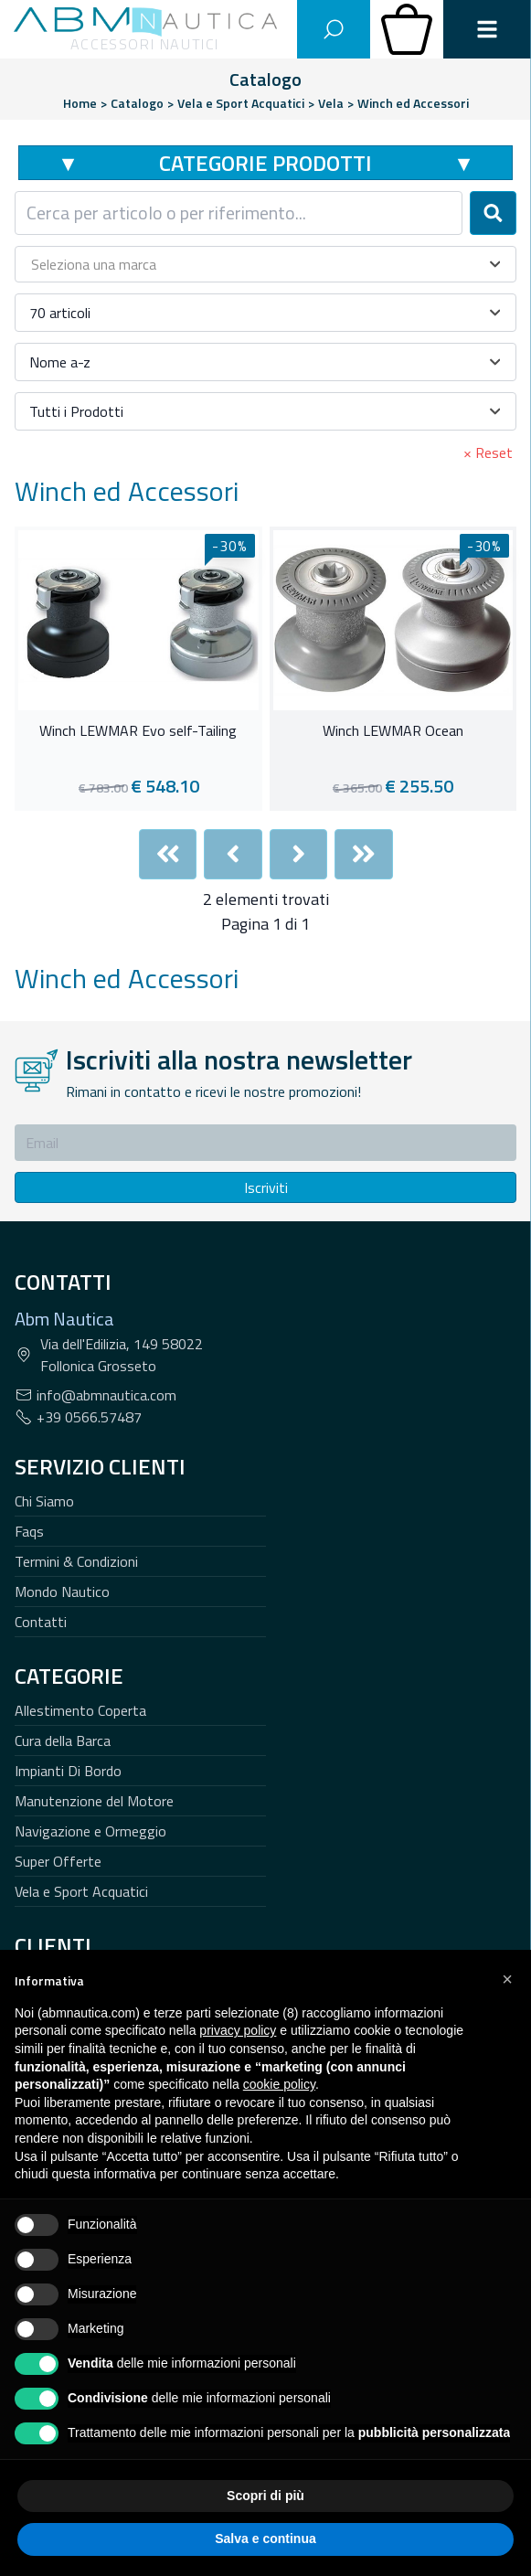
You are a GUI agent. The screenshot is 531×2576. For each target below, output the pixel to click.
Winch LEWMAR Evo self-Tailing (138, 731)
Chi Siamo (44, 1501)
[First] (168, 854)
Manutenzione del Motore (94, 1801)
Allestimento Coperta (80, 1710)
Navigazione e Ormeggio (90, 1831)
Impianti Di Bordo (68, 1771)
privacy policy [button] (237, 2030)
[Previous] (233, 854)
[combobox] (238, 213)
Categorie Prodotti (265, 162)
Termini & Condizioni (76, 1561)
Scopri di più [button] (265, 2495)
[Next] (299, 854)
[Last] (364, 854)
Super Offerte (58, 1861)
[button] (507, 1979)
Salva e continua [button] (265, 2538)
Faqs (29, 1531)
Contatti (41, 1622)
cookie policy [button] (279, 2084)
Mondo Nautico (62, 1591)
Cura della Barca (63, 1740)
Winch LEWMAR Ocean (393, 731)
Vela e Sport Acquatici (81, 1891)
